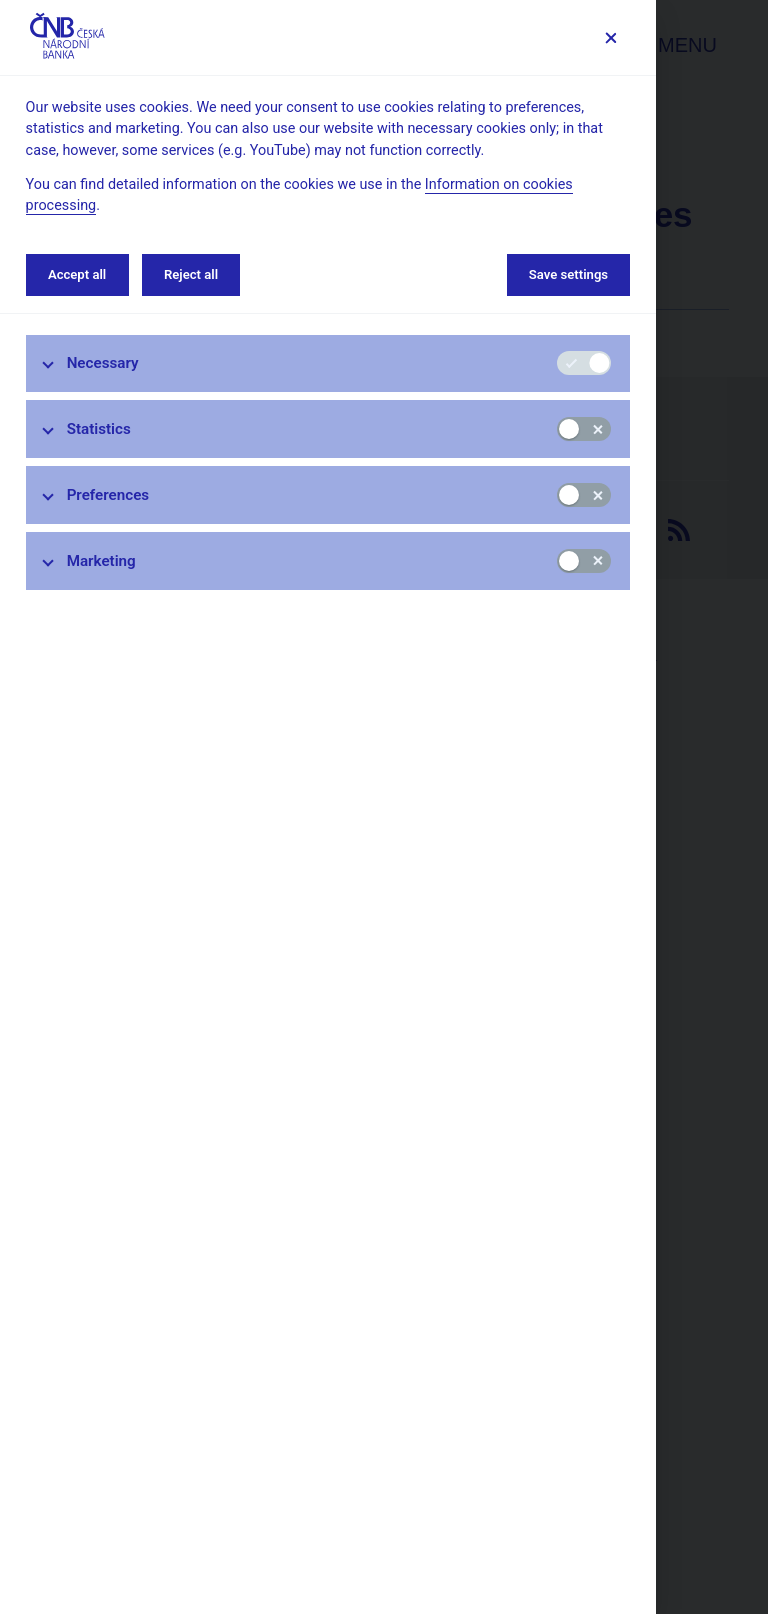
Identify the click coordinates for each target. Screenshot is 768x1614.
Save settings (568, 274)
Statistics (99, 429)
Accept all (77, 274)
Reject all (191, 274)
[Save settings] (610, 37)
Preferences (108, 495)
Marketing (101, 561)
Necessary (103, 363)
